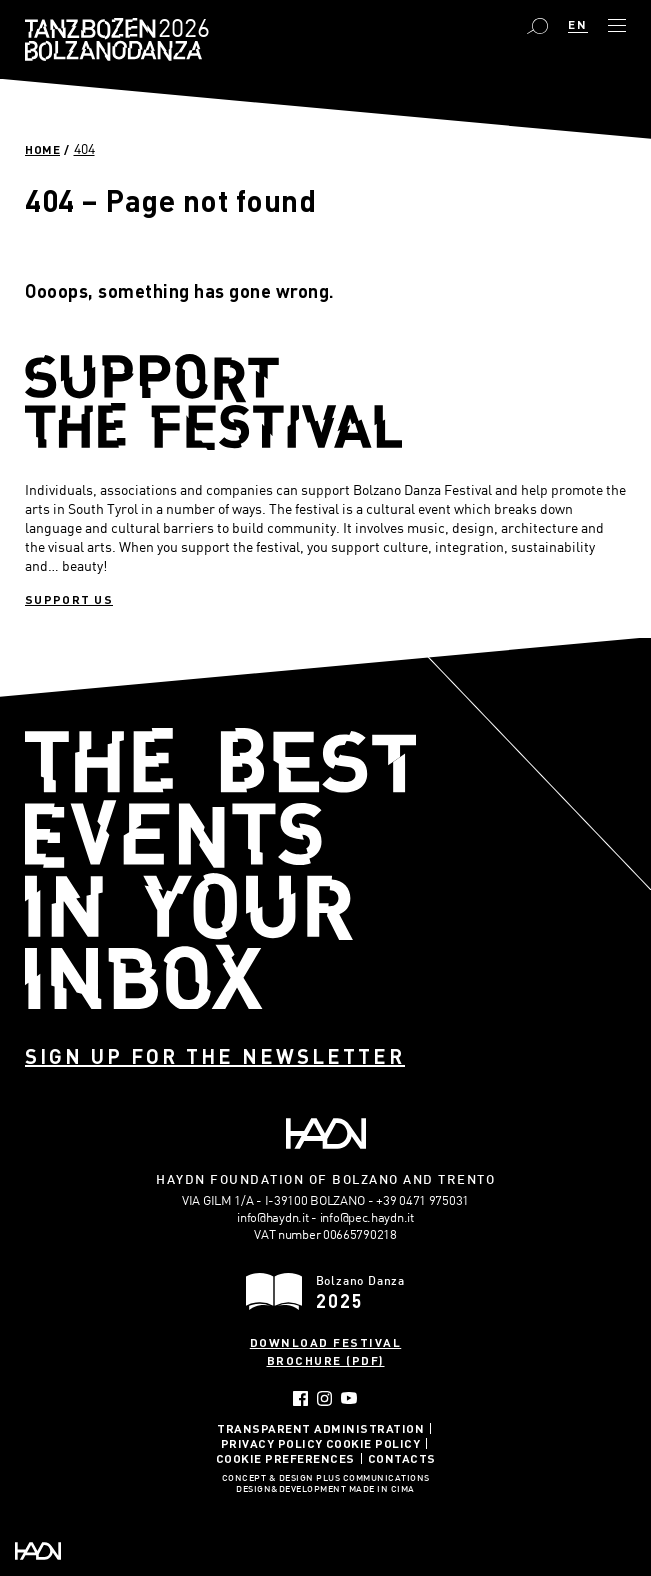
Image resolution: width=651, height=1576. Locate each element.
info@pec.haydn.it (367, 1217)
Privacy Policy (272, 1443)
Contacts (402, 1458)
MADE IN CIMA (382, 1490)
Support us (69, 599)
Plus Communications (373, 1479)
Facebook (300, 1398)
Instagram (324, 1398)
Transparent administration (320, 1428)
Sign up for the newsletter (215, 1056)
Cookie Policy (373, 1443)
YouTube (349, 1398)
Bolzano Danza (180, 30)
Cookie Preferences (285, 1458)
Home (42, 149)
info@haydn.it (272, 1217)
